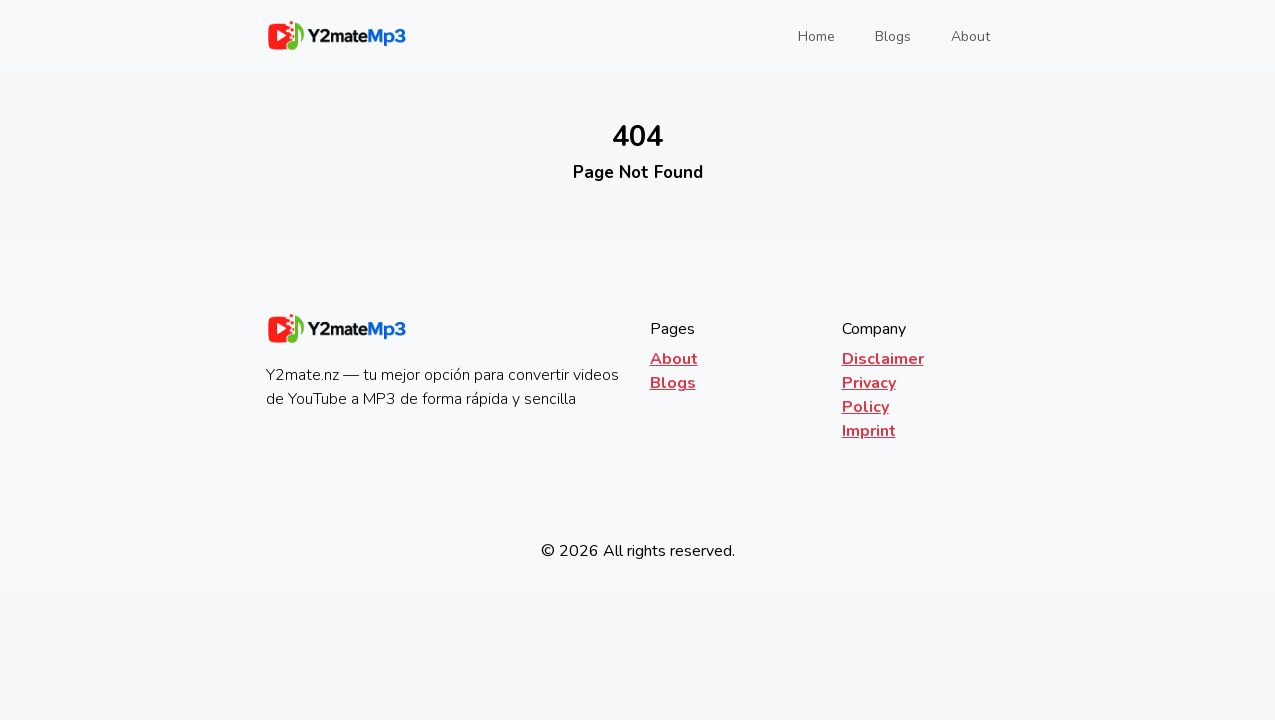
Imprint (869, 431)
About (970, 36)
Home (822, 35)
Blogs (893, 36)
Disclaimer (883, 359)
